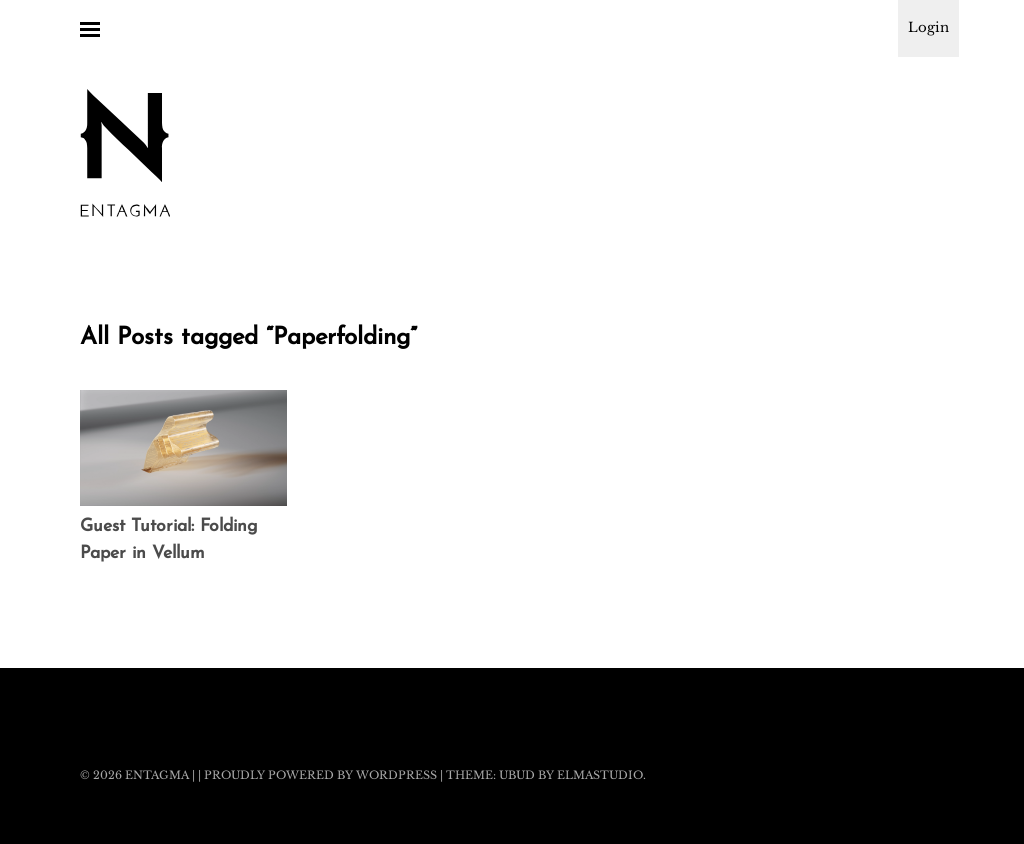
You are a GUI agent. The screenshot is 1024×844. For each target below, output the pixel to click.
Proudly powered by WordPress (320, 775)
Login (928, 27)
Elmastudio (600, 775)
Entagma (157, 775)
